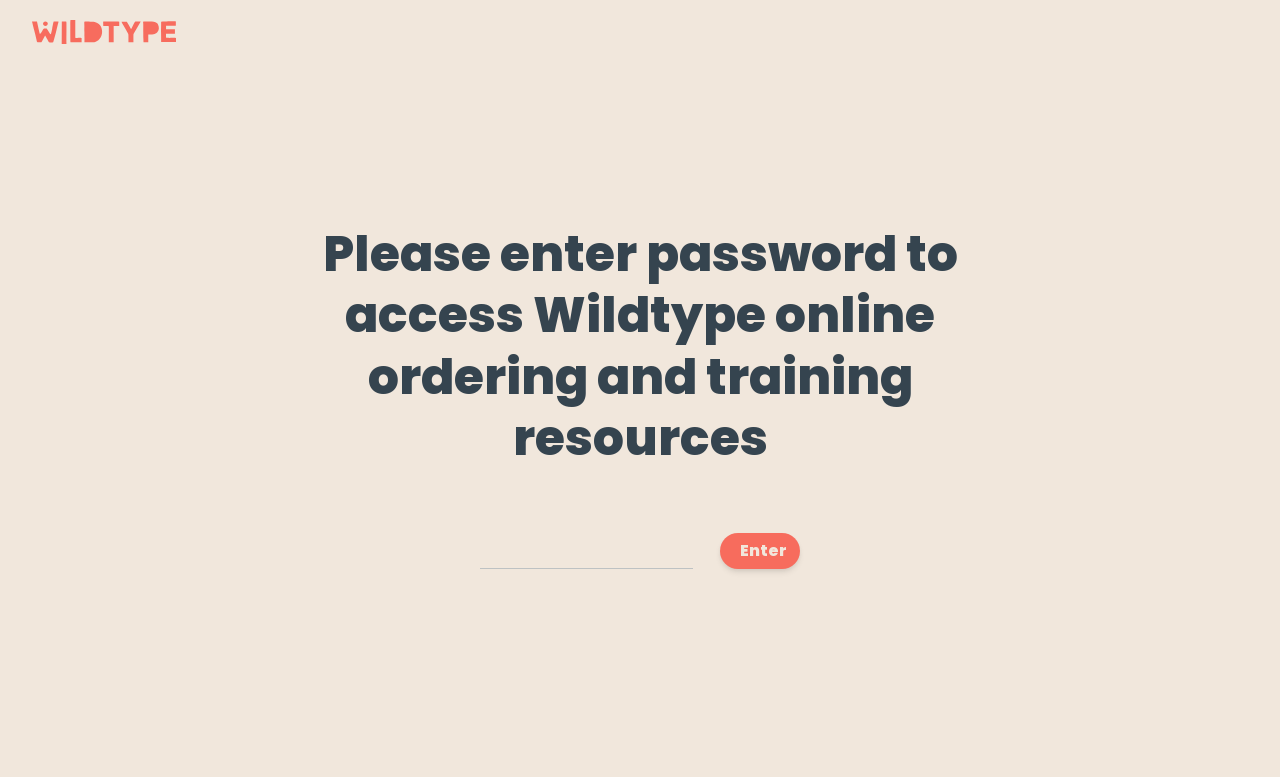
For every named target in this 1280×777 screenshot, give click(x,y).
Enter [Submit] (763, 550)
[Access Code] (586, 551)
